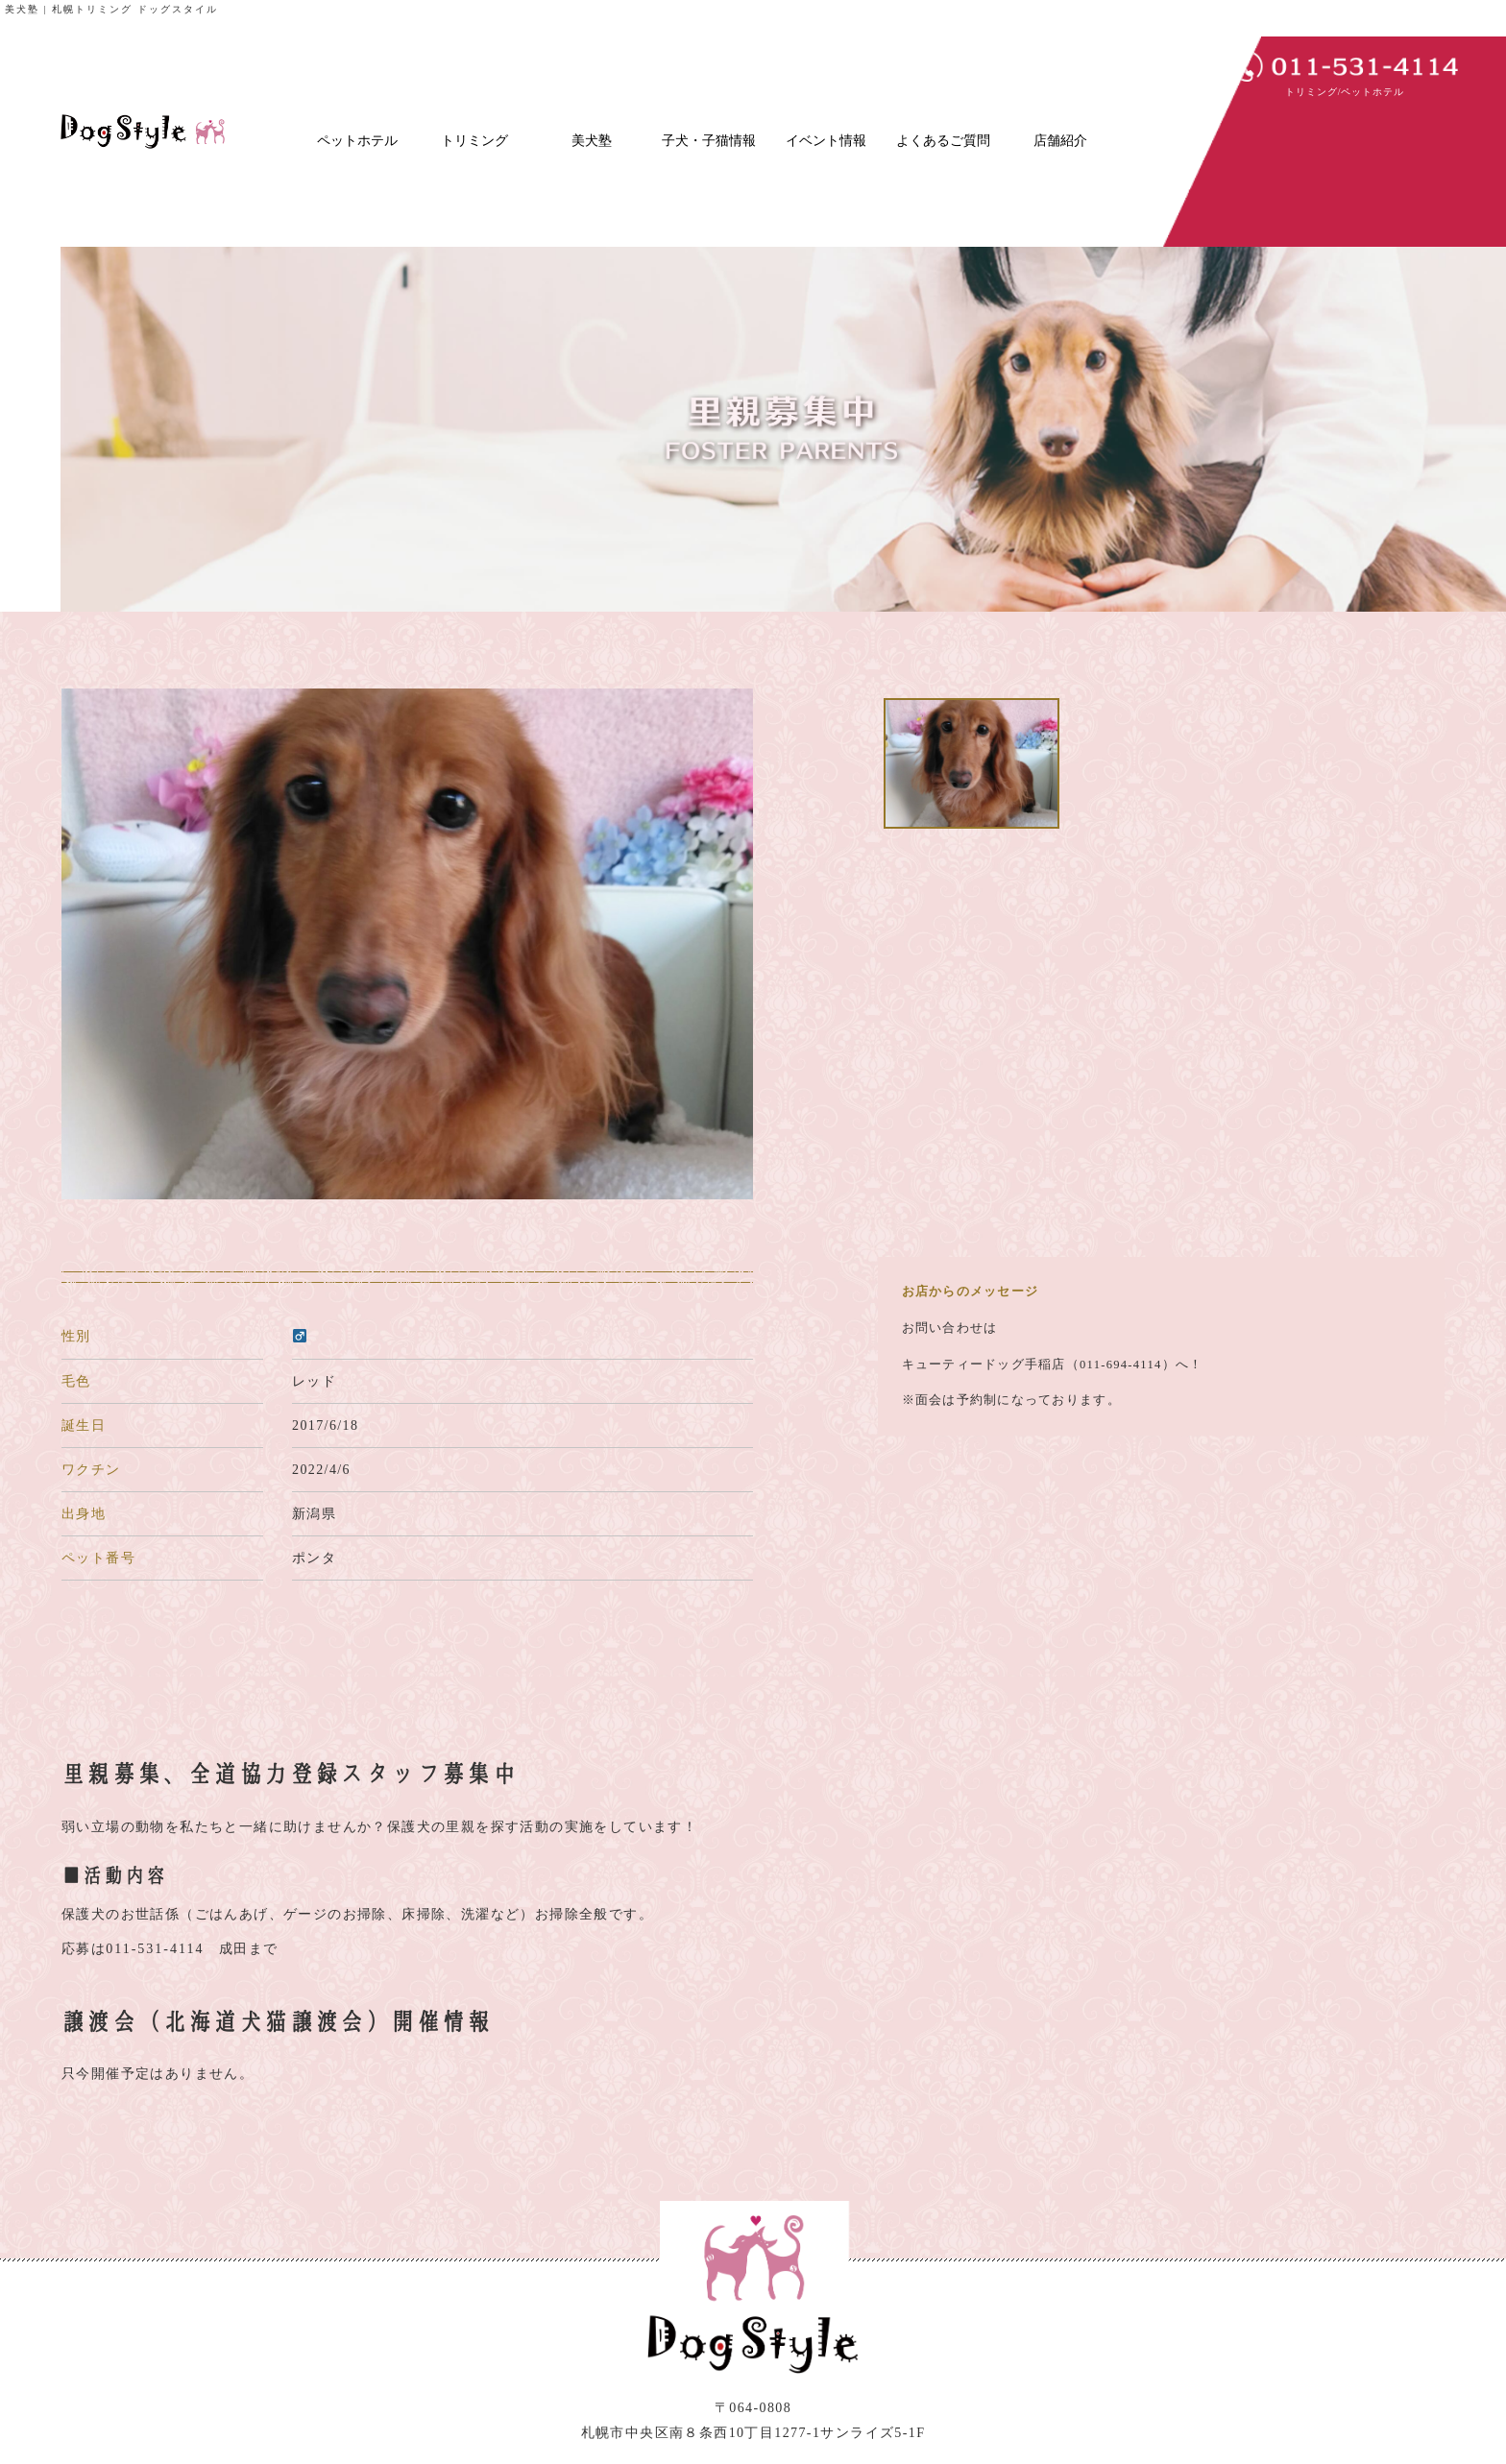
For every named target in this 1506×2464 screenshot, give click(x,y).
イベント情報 (826, 140)
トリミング (474, 140)
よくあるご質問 (943, 140)
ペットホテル (357, 140)
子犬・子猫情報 (709, 140)
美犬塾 (591, 140)
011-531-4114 (155, 1949)
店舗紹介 (1060, 140)
